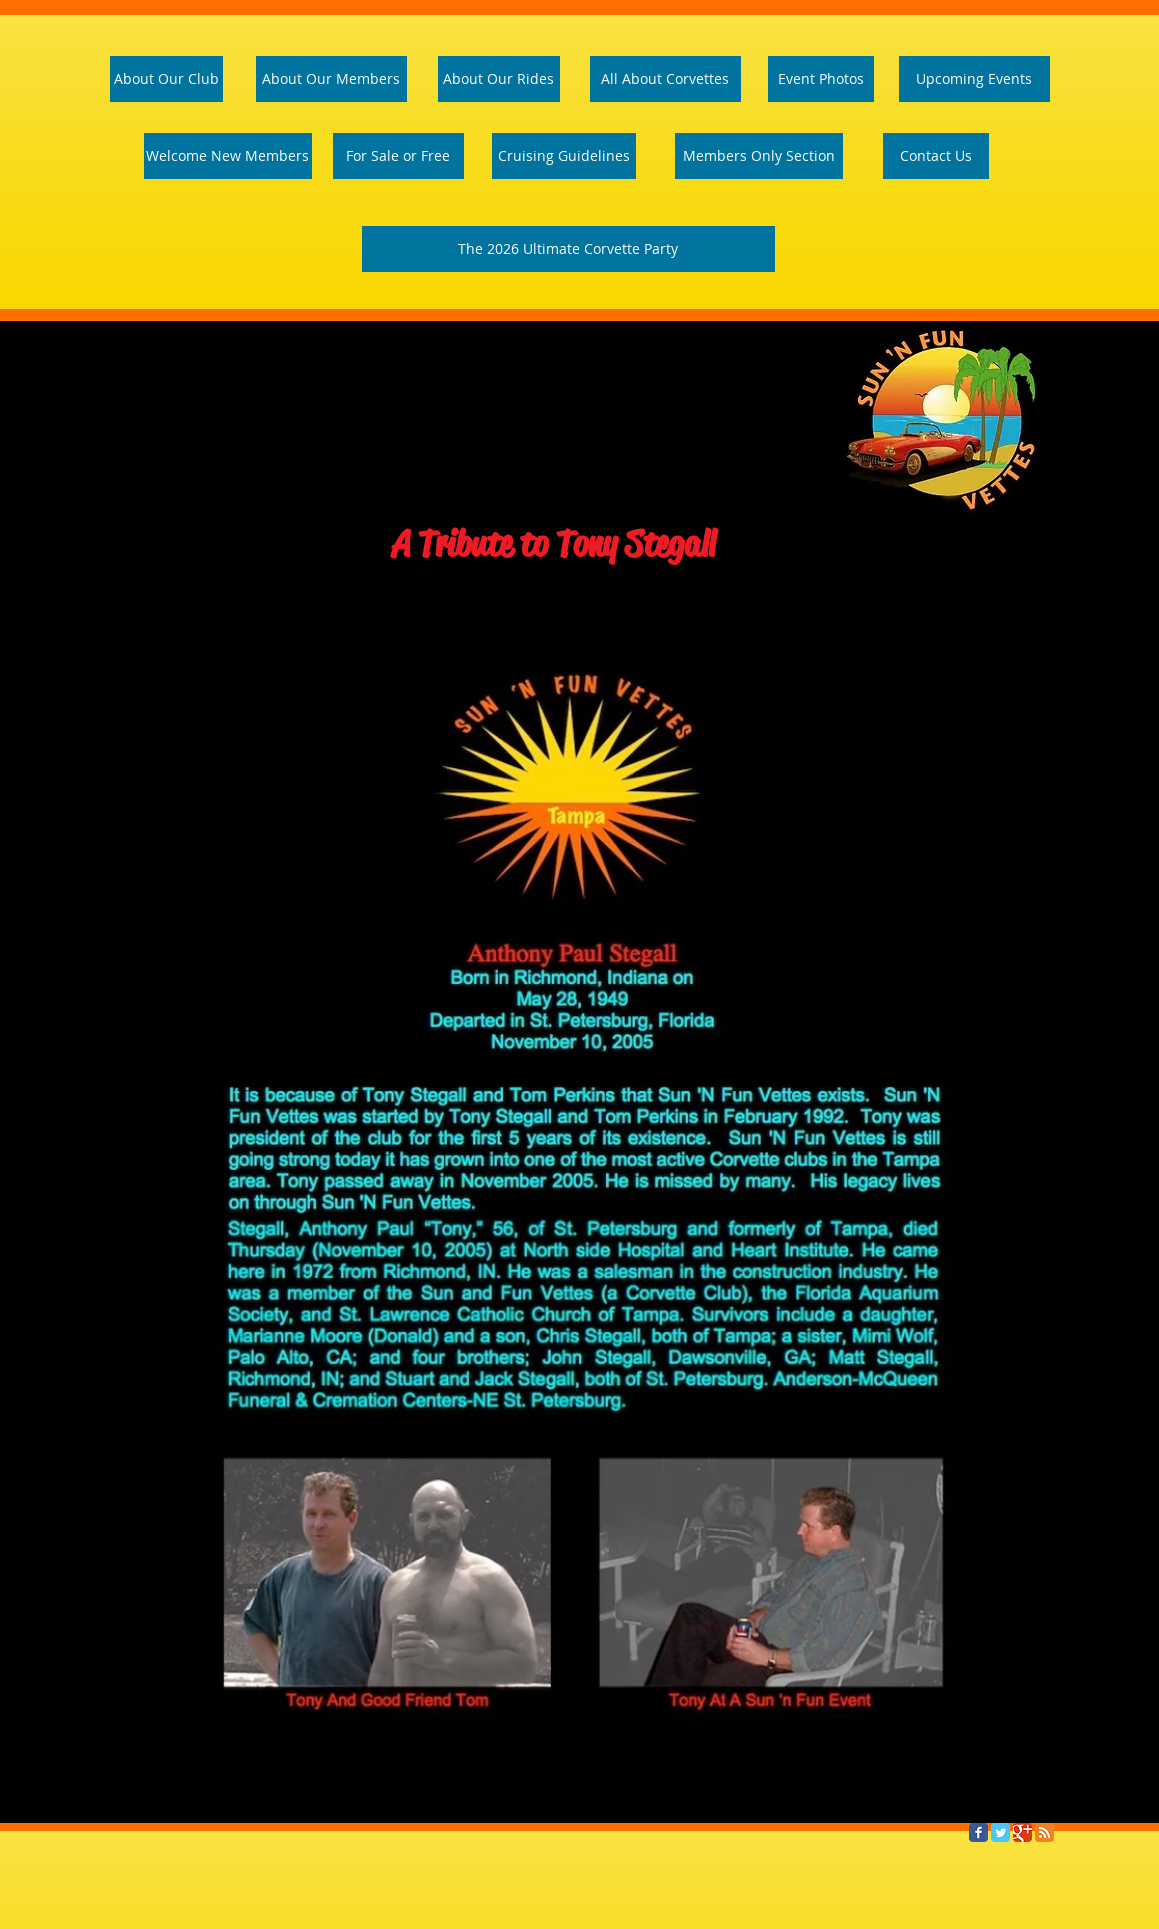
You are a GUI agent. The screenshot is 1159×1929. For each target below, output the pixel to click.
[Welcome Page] (228, 156)
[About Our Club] (166, 79)
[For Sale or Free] (398, 156)
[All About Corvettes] (665, 79)
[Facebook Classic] (978, 1832)
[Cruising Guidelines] (564, 156)
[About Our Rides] (499, 79)
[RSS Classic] (1044, 1832)
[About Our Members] (331, 79)
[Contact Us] (936, 156)
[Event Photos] (821, 79)
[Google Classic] (1022, 1832)
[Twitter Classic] (1000, 1832)
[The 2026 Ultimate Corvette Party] (568, 249)
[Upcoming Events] (974, 79)
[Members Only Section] (759, 156)
